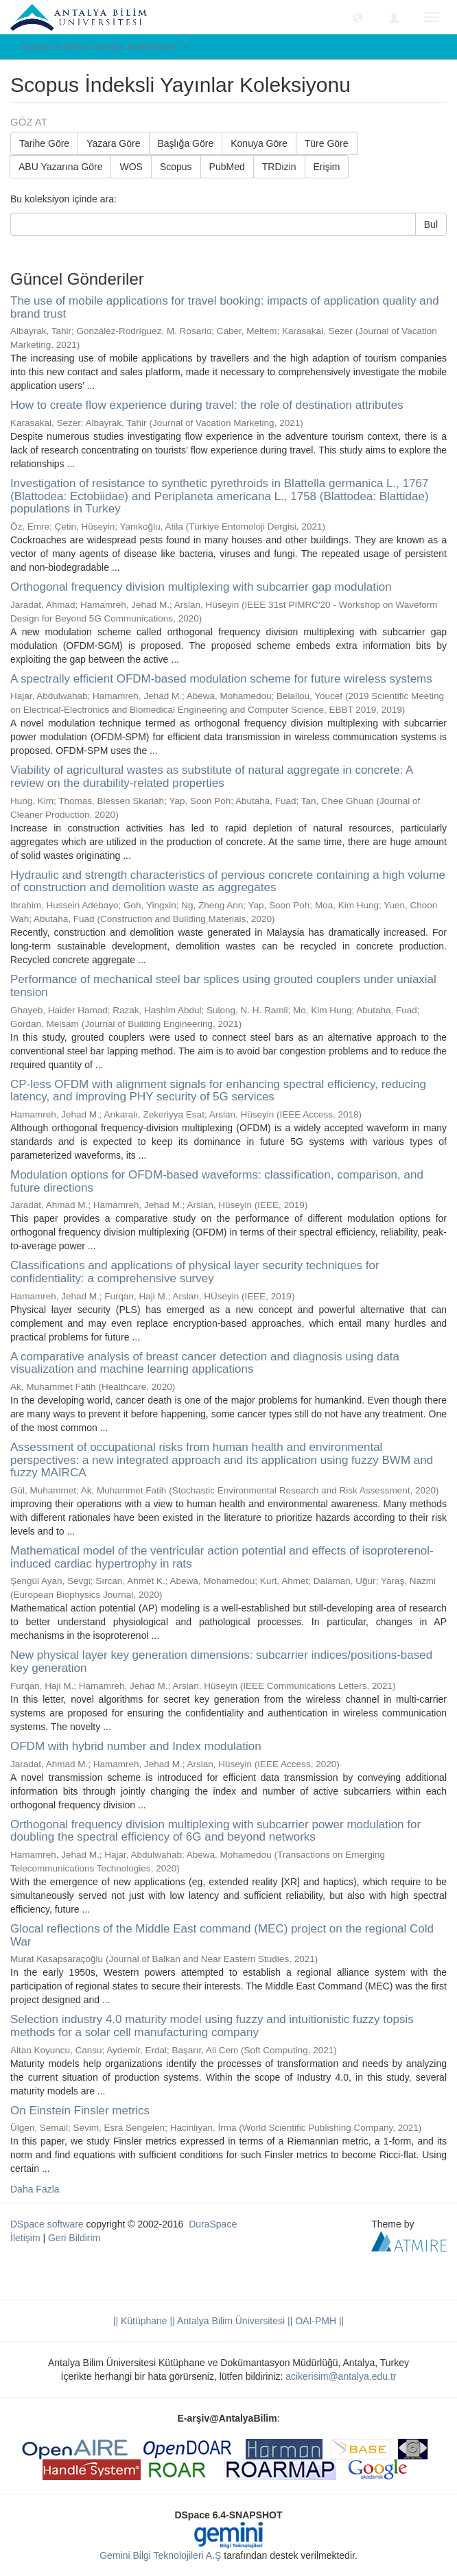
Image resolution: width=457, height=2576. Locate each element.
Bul (431, 224)
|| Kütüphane (140, 2320)
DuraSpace (213, 2224)
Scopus (176, 166)
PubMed (227, 166)
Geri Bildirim (74, 2237)
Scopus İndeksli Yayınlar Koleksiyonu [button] (105, 46)
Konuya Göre (259, 143)
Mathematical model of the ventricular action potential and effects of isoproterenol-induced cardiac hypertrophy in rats (222, 1557)
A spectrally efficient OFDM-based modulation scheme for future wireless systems (221, 678)
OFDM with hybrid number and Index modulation (135, 1746)
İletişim (25, 2237)
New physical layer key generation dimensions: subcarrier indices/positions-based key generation (221, 1662)
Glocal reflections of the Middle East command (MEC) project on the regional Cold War (222, 1935)
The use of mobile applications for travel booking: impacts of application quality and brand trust (224, 307)
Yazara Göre (113, 143)
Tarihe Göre (44, 143)
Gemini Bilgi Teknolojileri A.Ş (160, 2555)
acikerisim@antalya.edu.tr (340, 2376)
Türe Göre (327, 143)
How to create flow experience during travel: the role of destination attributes (206, 405)
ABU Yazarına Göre (60, 166)
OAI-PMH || (318, 2320)
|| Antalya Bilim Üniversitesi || (230, 2320)
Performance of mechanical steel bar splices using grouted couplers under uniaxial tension (223, 986)
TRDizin (279, 166)
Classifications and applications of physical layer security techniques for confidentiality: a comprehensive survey (194, 1272)
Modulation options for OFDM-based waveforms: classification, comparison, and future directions (216, 1181)
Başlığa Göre (186, 143)
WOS (130, 166)
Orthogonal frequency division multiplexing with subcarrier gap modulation (201, 586)
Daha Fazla (35, 2189)
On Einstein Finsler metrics (80, 2110)
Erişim (327, 166)
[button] (357, 17)
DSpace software (47, 2224)
